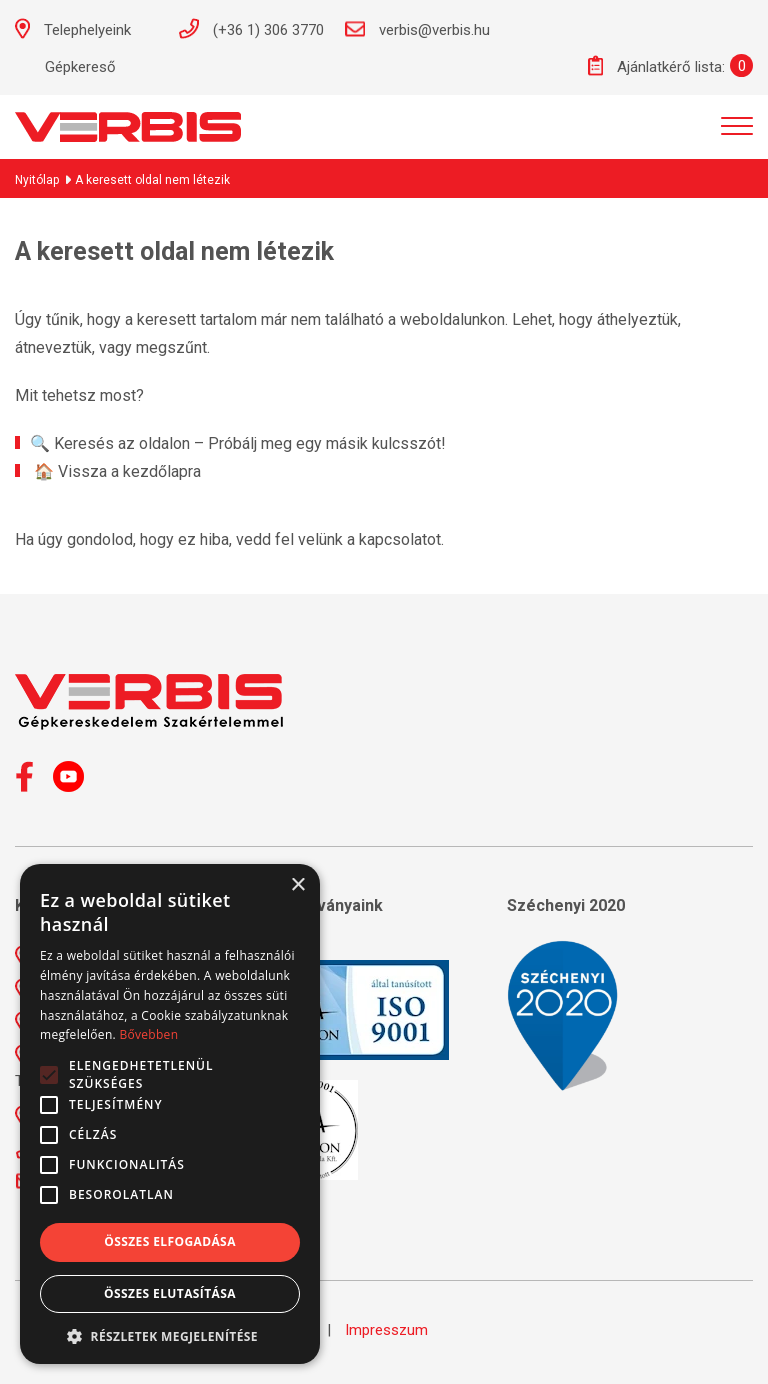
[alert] (170, 1114)
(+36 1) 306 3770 (251, 28)
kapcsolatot (400, 539)
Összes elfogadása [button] (170, 1241)
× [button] (297, 885)
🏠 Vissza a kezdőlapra (117, 471)
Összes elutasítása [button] (170, 1293)
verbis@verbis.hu (417, 29)
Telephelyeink (84, 28)
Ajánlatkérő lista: (656, 65)
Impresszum (386, 1330)
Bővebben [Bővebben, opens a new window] (148, 1034)
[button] (170, 1335)
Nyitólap (37, 180)
